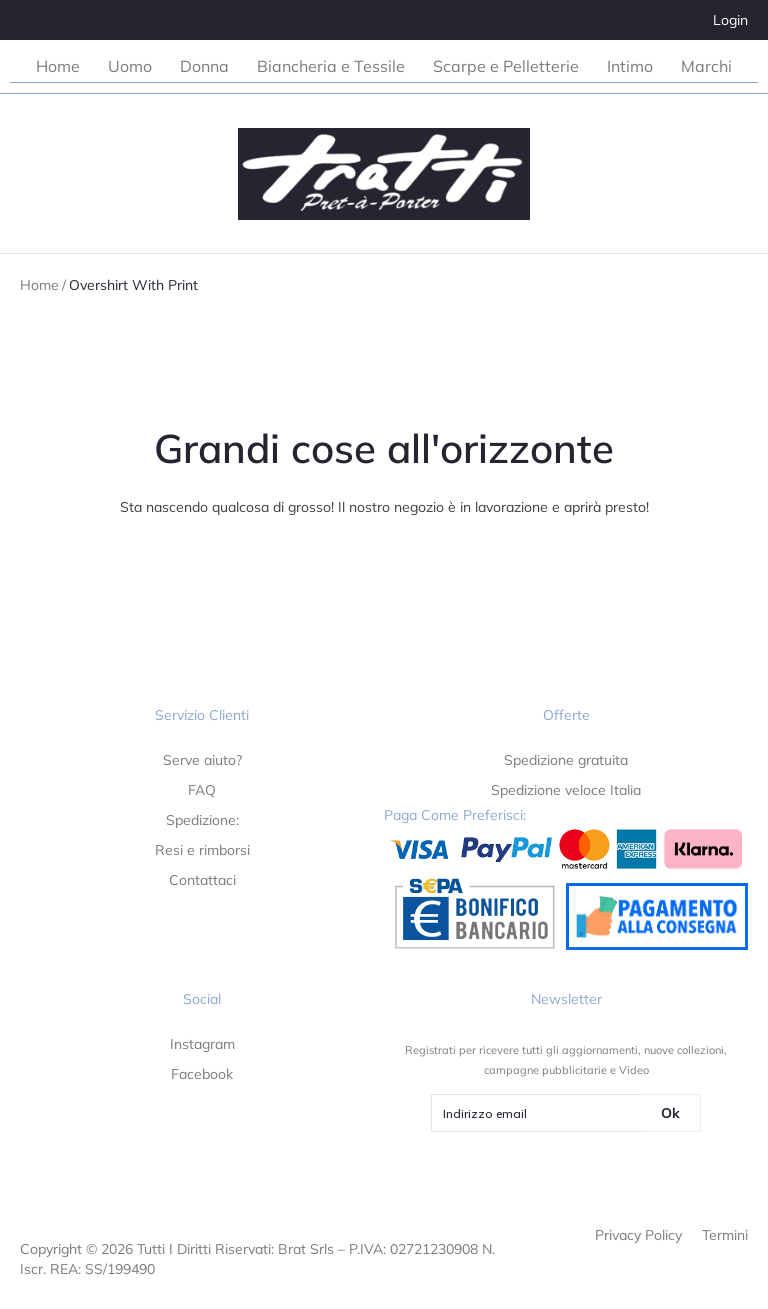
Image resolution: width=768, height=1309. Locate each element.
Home (39, 285)
